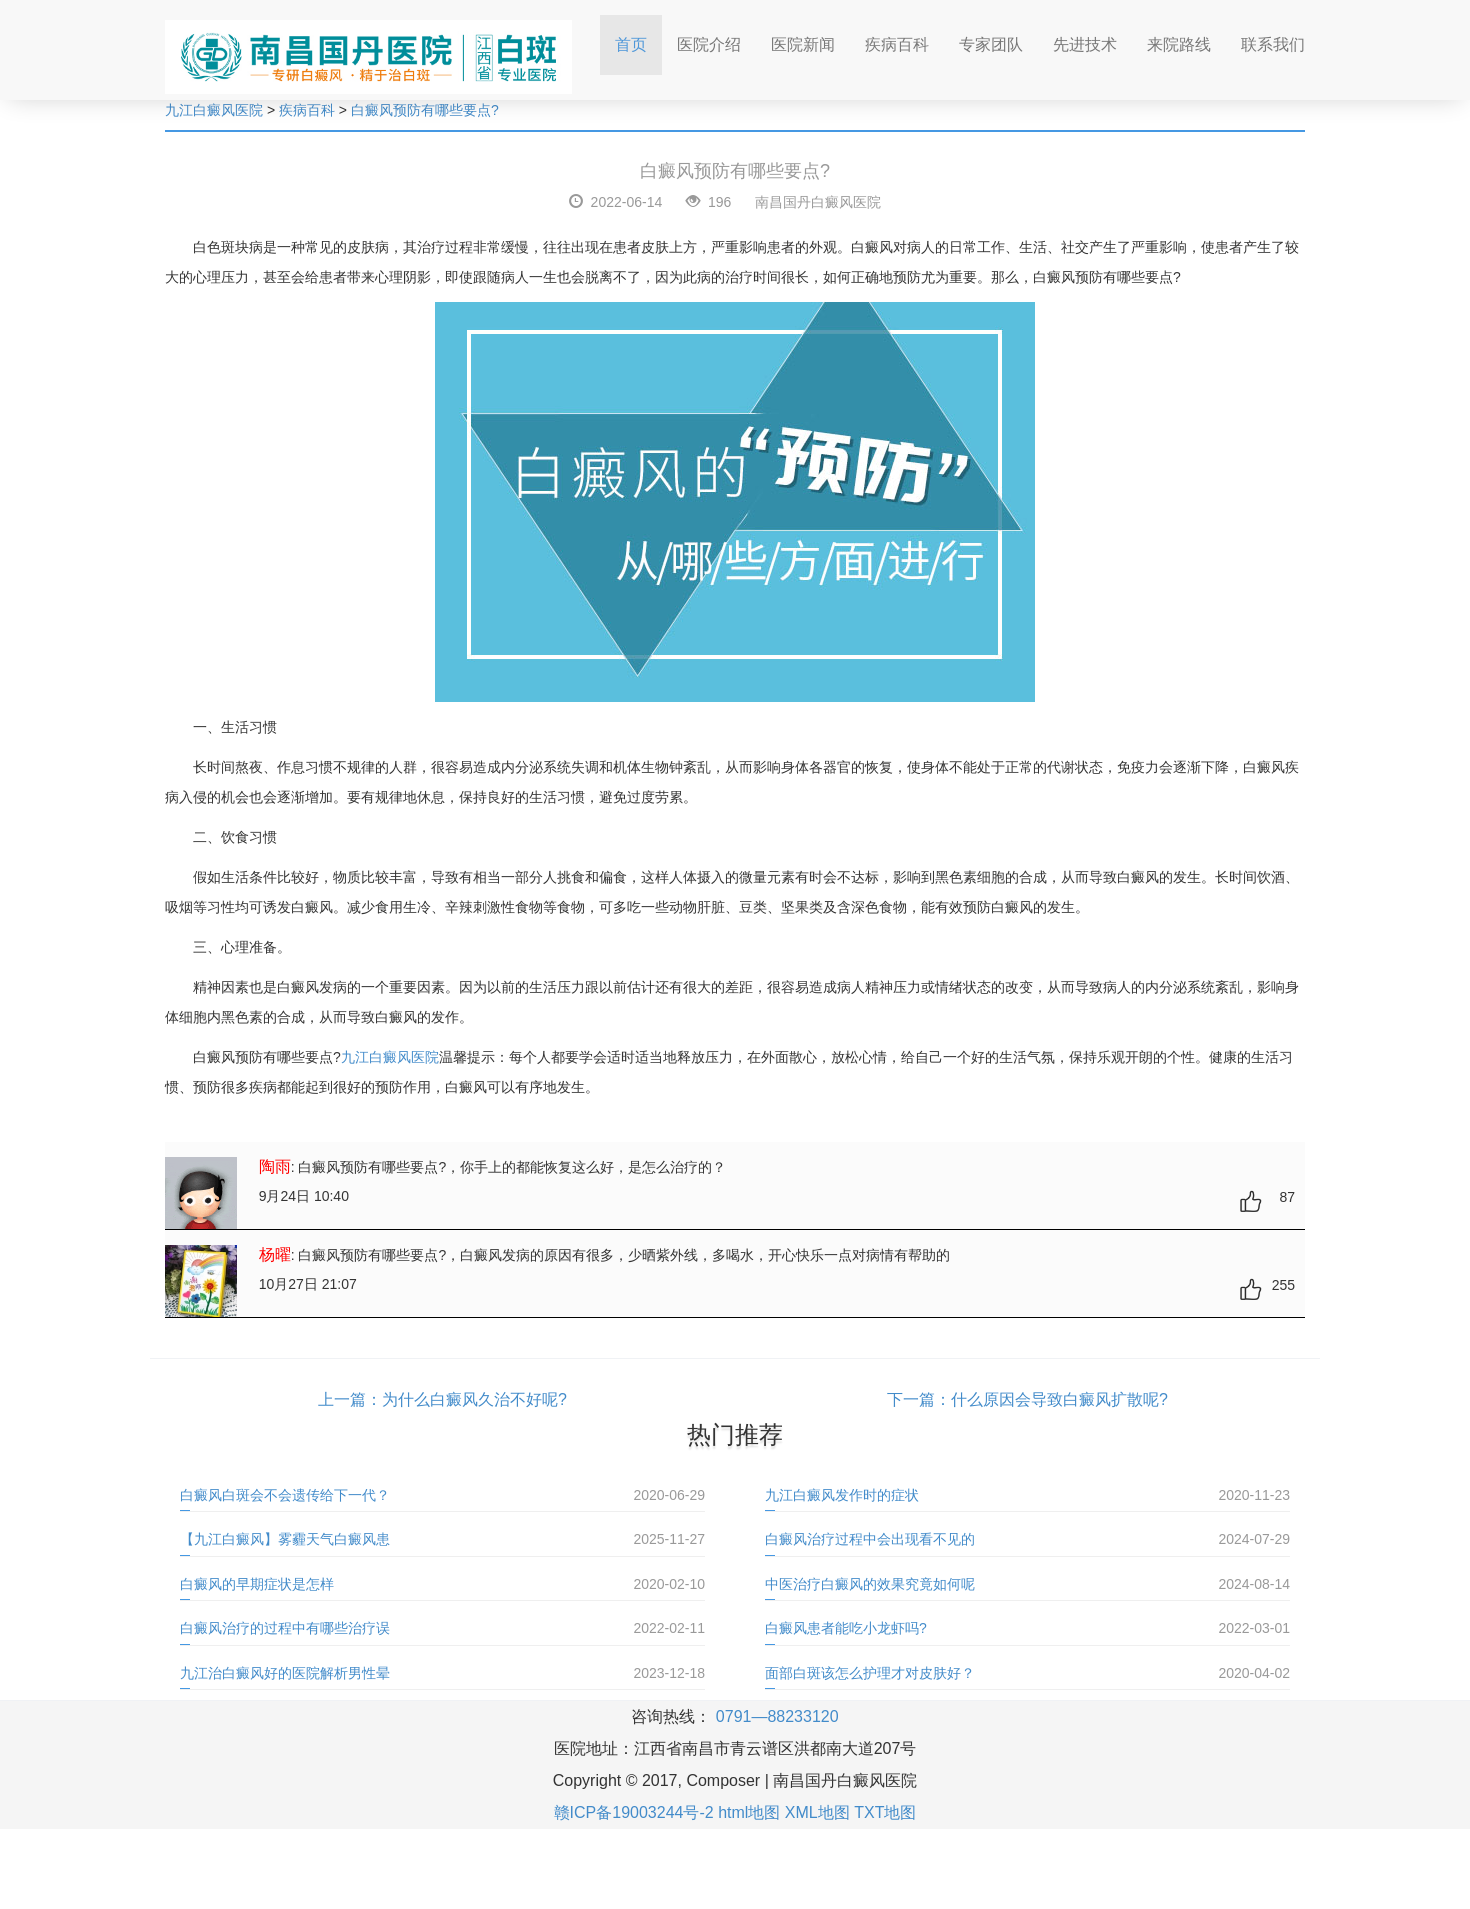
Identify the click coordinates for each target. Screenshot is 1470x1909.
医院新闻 (803, 44)
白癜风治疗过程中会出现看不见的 (870, 1539)
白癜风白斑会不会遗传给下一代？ (285, 1495)
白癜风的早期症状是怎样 (257, 1584)
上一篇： (350, 1399)
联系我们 (1273, 44)
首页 (638, 38)
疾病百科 (897, 44)
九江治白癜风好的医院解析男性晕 (285, 1673)
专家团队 (991, 44)
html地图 (749, 1812)
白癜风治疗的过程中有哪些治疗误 (285, 1628)
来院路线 (1179, 44)
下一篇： (919, 1399)
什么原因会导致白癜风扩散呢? (1059, 1399)
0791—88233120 (777, 1716)
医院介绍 (709, 44)
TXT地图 (885, 1812)
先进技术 (1085, 44)
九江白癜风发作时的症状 (842, 1495)
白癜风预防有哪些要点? (425, 110)
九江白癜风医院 (214, 110)
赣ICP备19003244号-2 (634, 1812)
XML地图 (817, 1812)
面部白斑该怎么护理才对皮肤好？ (870, 1673)
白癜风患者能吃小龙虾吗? (846, 1628)
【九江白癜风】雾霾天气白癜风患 (285, 1539)
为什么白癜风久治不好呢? (474, 1399)
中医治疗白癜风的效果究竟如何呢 (870, 1584)
